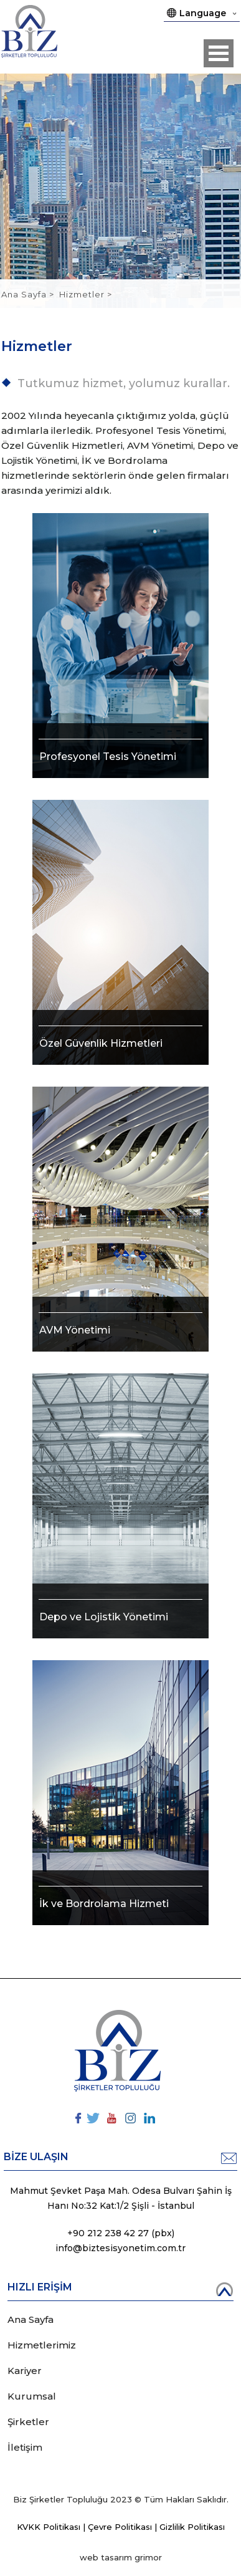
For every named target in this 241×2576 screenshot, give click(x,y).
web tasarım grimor (121, 2557)
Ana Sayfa (25, 294)
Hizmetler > (85, 294)
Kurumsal (31, 2396)
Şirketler (28, 2422)
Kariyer (24, 2371)
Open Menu (219, 53)
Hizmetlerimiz (41, 2345)
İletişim (24, 2447)
